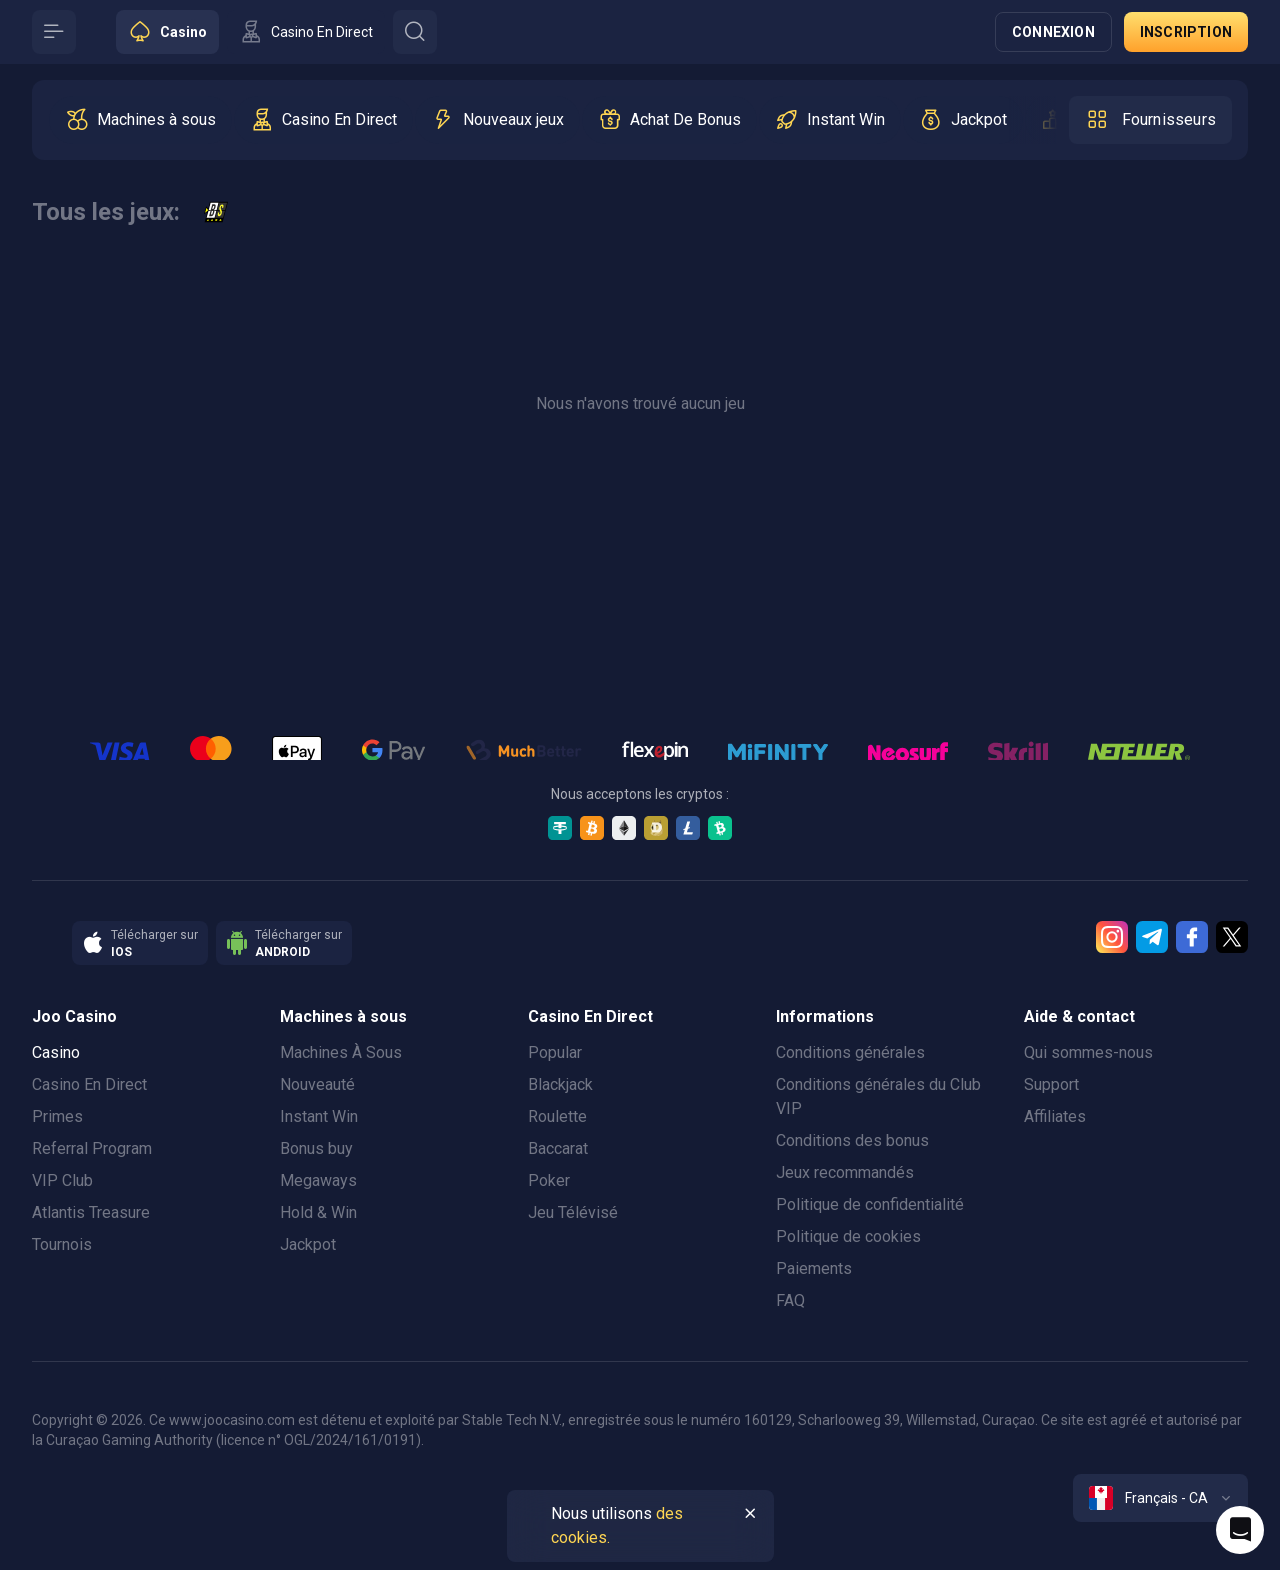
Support (1051, 1084)
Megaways (318, 1180)
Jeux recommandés (845, 1172)
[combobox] (1160, 1498)
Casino (56, 1052)
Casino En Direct (89, 1084)
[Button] (54, 32)
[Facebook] (1192, 937)
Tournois (62, 1244)
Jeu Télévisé (573, 1212)
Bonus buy (316, 1148)
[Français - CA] (1160, 1498)
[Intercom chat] (1240, 1530)
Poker (549, 1180)
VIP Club (62, 1180)
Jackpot (308, 1244)
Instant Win (319, 1116)
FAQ (790, 1300)
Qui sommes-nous (1088, 1052)
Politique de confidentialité (870, 1204)
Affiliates (1055, 1116)
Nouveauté (317, 1084)
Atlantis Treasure (91, 1212)
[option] (140, 120)
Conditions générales (850, 1052)
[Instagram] (1112, 937)
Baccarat (558, 1148)
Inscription (1186, 32)
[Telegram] (1152, 937)
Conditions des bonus (852, 1140)
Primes (57, 1116)
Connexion (1053, 32)
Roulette (557, 1116)
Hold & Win (318, 1212)
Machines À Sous (341, 1052)
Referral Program (92, 1148)
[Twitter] (1232, 937)
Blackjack (560, 1084)
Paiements (814, 1268)
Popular (555, 1052)
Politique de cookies (848, 1236)
